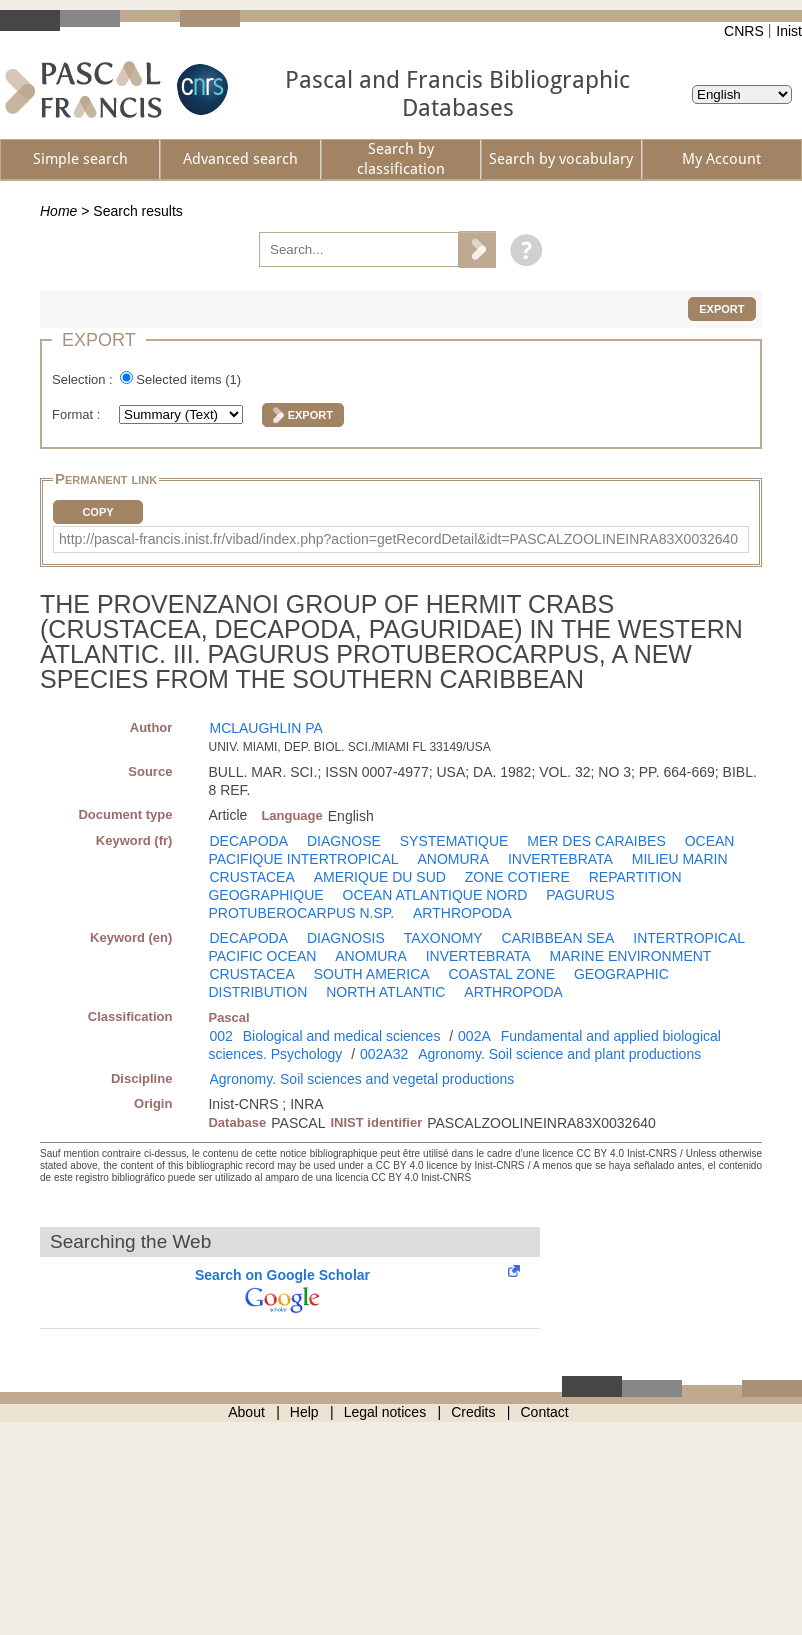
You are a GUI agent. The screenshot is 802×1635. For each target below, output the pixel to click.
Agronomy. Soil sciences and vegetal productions (361, 1079)
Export (721, 309)
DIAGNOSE (344, 841)
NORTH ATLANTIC (385, 992)
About (246, 1412)
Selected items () (188, 379)
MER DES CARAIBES (596, 841)
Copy (97, 512)
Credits (473, 1412)
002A (474, 1036)
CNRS (744, 31)
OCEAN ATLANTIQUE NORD (435, 895)
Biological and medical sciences (342, 1036)
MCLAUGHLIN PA (265, 728)
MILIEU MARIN (680, 859)
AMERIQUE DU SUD (380, 877)
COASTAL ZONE (501, 974)
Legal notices (385, 1412)
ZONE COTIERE (517, 877)
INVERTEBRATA (560, 859)
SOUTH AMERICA (372, 974)
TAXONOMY (443, 938)
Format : (78, 414)
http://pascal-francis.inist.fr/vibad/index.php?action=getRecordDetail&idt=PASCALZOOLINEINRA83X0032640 (398, 539)
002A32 (384, 1054)
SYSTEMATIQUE (454, 841)
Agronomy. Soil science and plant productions (559, 1054)
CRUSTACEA (251, 877)
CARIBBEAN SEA (558, 938)
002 (220, 1036)
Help (304, 1412)
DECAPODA (248, 841)
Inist (789, 31)
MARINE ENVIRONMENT (631, 956)
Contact (545, 1412)
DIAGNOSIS (346, 938)
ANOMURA (453, 859)
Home (58, 211)
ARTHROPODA (462, 913)
